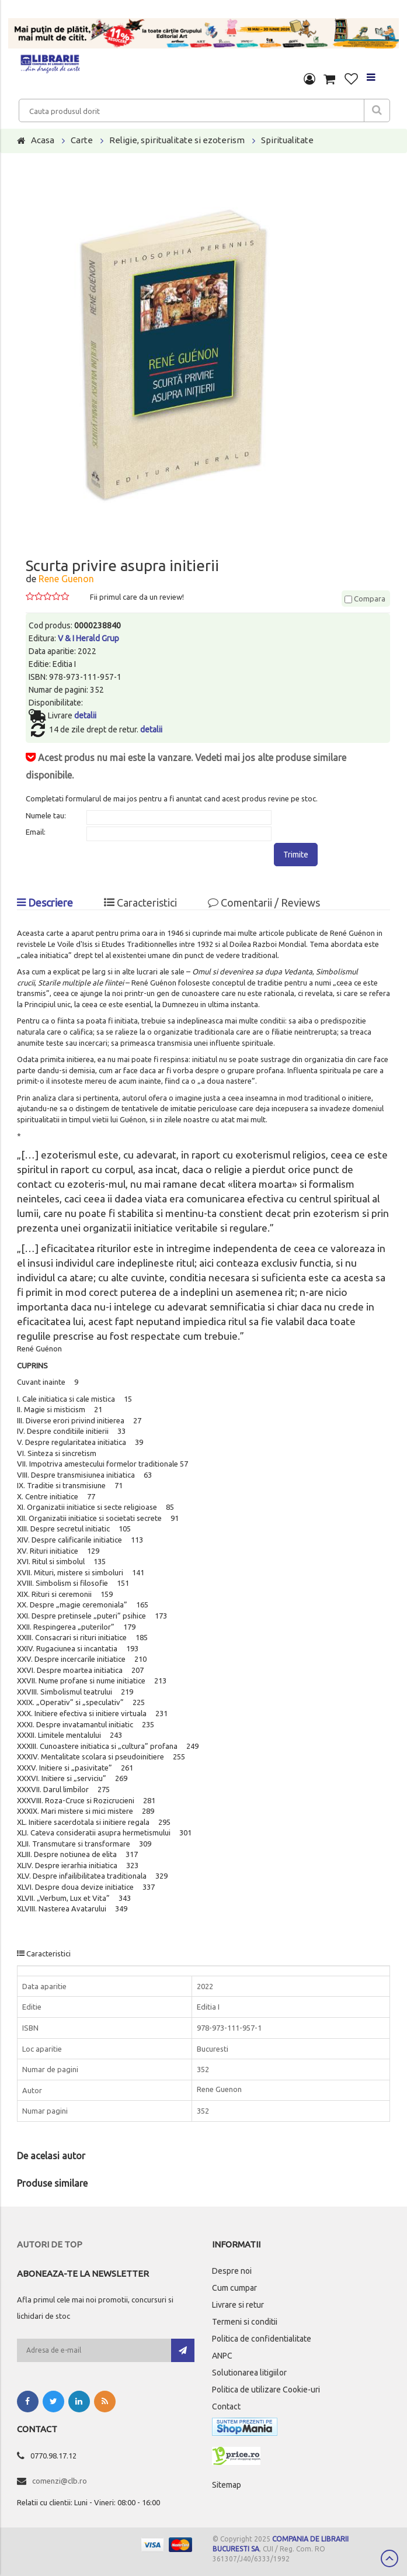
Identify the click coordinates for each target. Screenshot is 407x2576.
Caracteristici (140, 902)
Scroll (389, 2558)
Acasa (42, 140)
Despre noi (232, 2271)
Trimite (295, 854)
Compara (365, 598)
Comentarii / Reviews (264, 902)
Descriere (45, 902)
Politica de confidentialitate (261, 2338)
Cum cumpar (234, 2288)
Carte (82, 140)
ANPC (222, 2355)
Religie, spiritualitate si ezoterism (177, 140)
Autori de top (49, 2244)
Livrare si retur (238, 2304)
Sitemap (226, 2484)
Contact (226, 2406)
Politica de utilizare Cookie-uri (266, 2389)
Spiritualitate (287, 140)
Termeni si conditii (244, 2321)
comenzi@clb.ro (59, 2481)
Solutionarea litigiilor (249, 2372)
